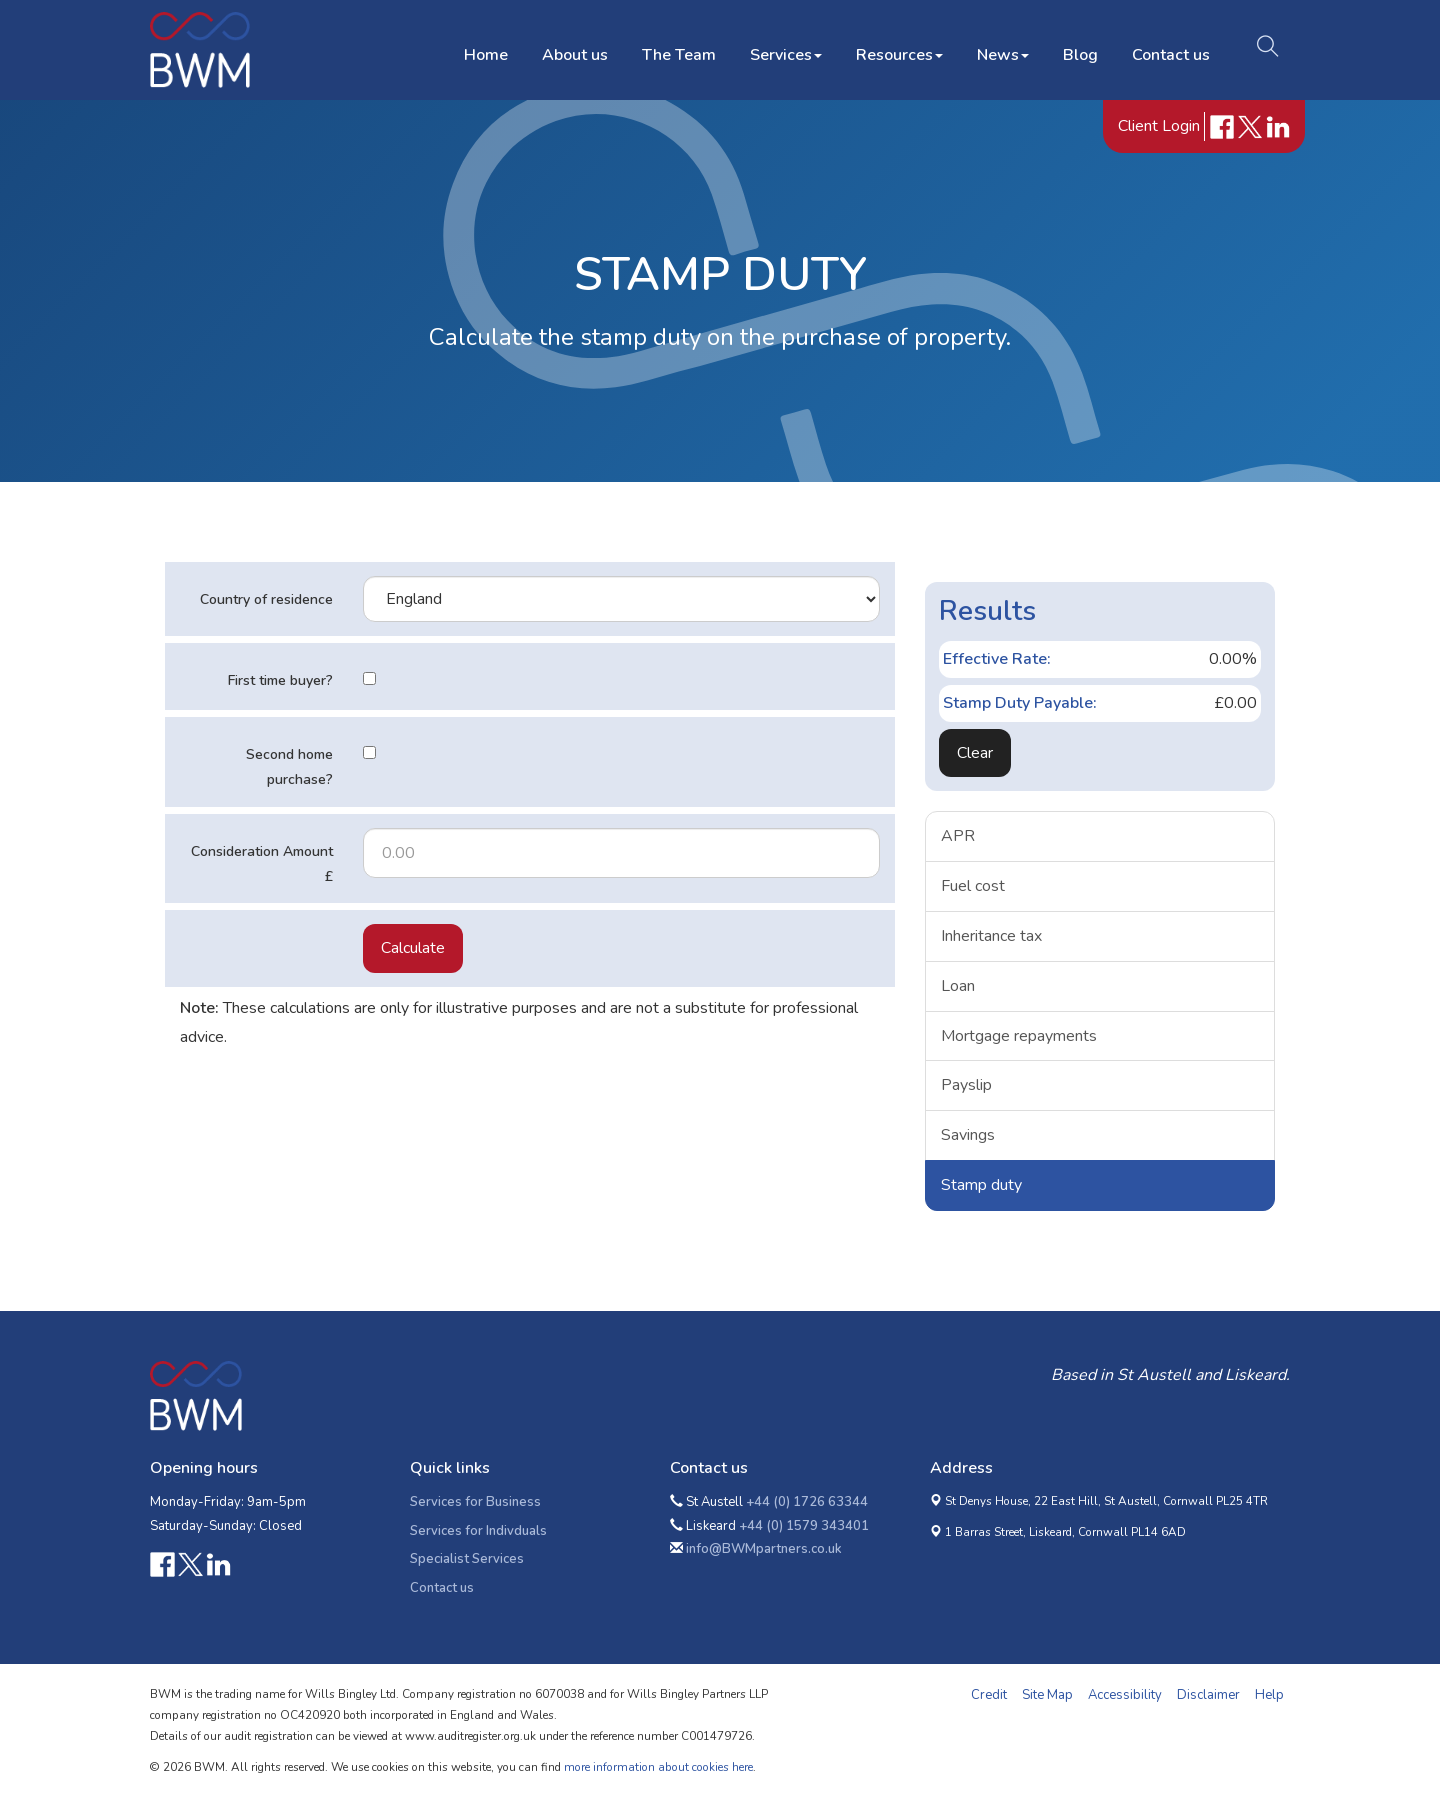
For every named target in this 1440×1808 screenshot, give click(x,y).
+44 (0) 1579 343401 (804, 1526)
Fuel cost (973, 886)
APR (958, 836)
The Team (675, 49)
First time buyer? (280, 680)
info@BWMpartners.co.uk (764, 1549)
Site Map (1047, 1695)
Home (482, 49)
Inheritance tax (991, 936)
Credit (989, 1695)
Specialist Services (467, 1559)
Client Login (1161, 129)
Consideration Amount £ (262, 864)
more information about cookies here (658, 1767)
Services (782, 49)
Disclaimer (1208, 1695)
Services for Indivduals (478, 1531)
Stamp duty (981, 1185)
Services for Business (475, 1502)
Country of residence (266, 599)
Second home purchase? (289, 767)
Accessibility (1125, 1695)
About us (571, 49)
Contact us (1167, 49)
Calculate (413, 948)
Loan (958, 986)
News (999, 49)
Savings (968, 1135)
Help (1269, 1695)
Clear (975, 753)
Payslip (966, 1085)
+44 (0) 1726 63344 (807, 1502)
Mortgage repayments (1019, 1036)
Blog (1076, 49)
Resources (895, 49)
